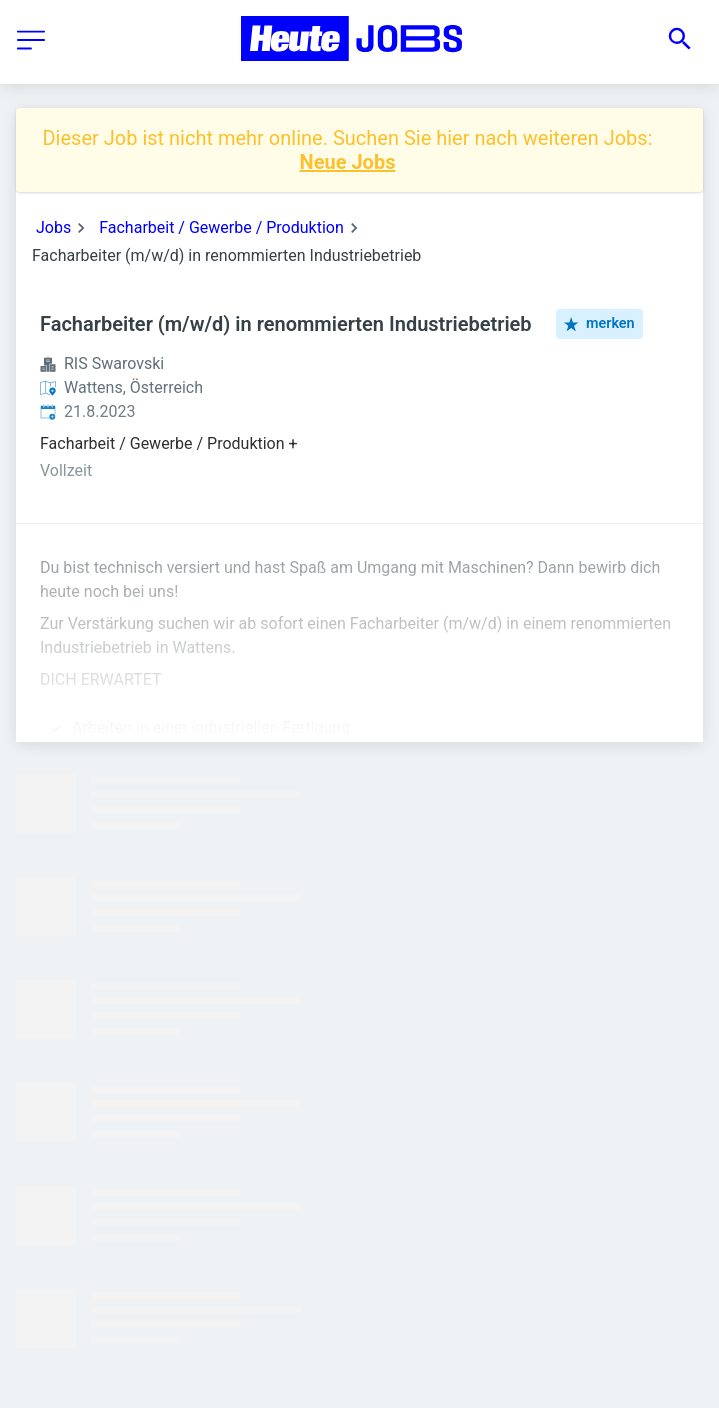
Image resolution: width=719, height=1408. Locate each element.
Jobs (53, 227)
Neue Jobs (348, 162)
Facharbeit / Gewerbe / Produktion (221, 227)
